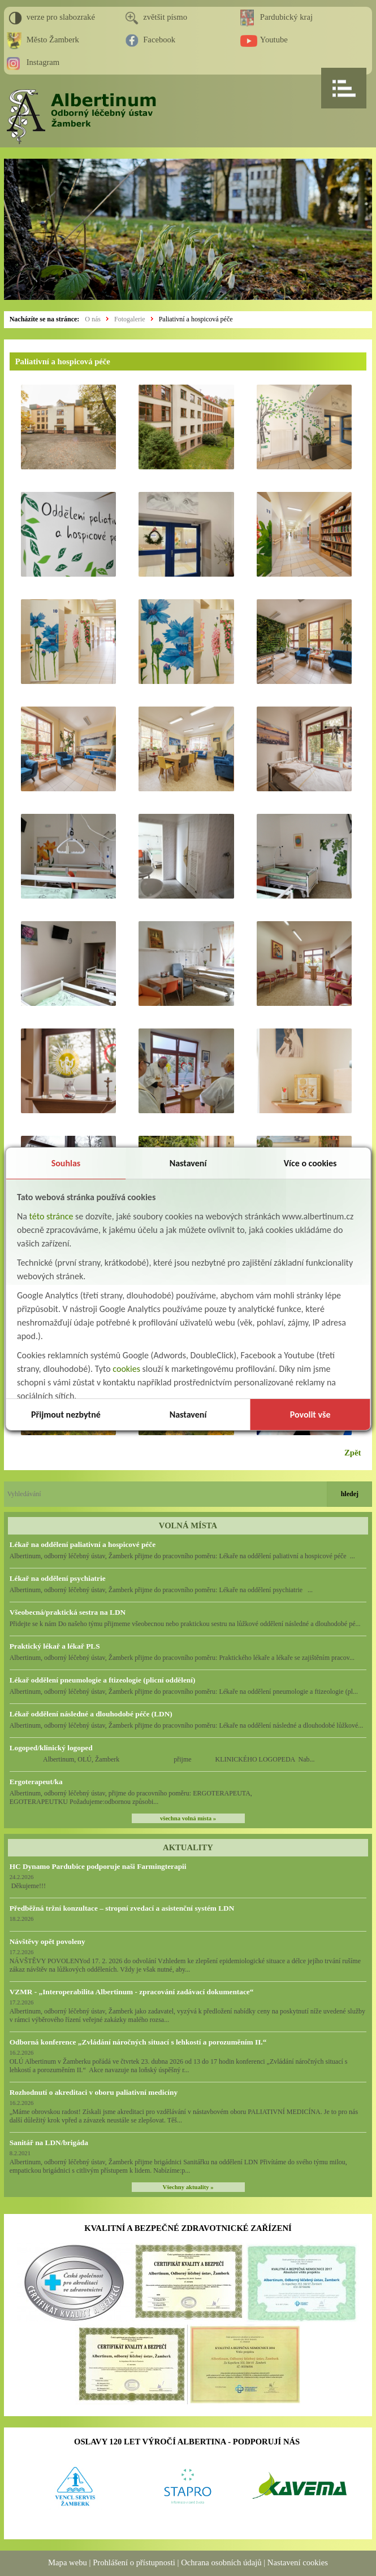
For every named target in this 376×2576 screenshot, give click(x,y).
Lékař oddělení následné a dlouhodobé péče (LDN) (91, 1714)
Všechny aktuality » (188, 2187)
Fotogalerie (129, 319)
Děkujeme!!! (28, 1886)
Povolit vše (310, 1414)
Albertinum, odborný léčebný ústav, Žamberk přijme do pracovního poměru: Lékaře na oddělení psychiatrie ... (161, 1590)
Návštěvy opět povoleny (47, 1941)
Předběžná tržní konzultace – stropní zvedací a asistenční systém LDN (122, 1908)
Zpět (352, 1452)
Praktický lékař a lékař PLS (55, 1646)
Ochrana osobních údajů (221, 2562)
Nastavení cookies (297, 2562)
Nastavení (188, 1163)
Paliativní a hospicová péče (196, 319)
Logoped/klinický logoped (51, 1748)
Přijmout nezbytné (66, 1414)
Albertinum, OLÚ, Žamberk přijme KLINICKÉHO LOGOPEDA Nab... (162, 1759)
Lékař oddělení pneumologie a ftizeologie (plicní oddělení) (103, 1680)
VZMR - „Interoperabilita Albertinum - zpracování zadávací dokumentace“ (132, 1991)
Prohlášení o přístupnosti (134, 2562)
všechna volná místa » (188, 1818)
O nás (93, 319)
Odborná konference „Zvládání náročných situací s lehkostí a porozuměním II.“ (138, 2042)
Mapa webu (67, 2562)
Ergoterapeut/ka (36, 1781)
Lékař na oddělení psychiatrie (58, 1578)
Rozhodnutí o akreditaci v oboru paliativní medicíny (94, 2092)
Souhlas (66, 1163)
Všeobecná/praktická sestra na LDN (68, 1612)
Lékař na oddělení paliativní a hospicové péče (82, 1544)
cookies (126, 1368)
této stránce (51, 1216)
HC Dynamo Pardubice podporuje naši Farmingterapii (98, 1866)
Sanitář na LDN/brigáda (49, 2142)
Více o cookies (310, 1163)
